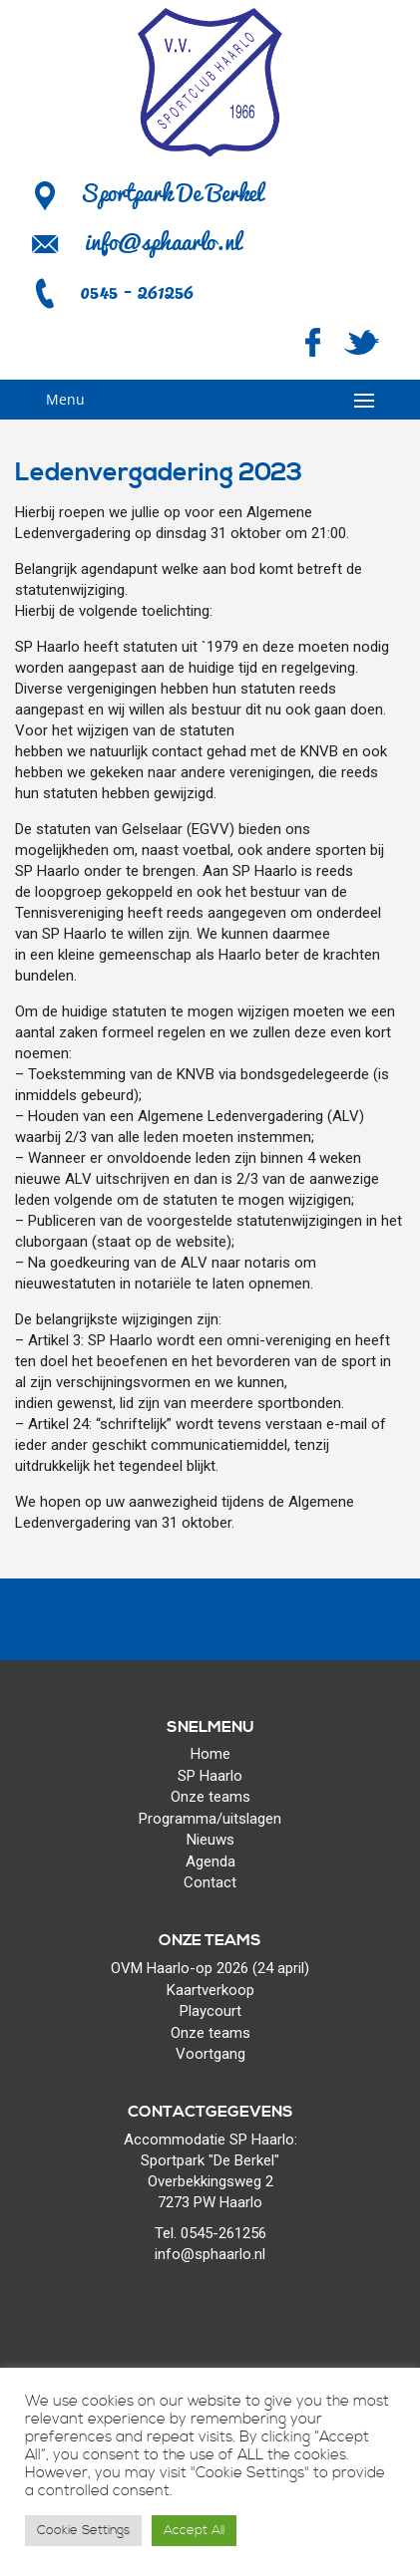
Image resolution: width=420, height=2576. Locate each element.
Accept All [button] (194, 2530)
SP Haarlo (210, 1776)
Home (210, 1754)
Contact (210, 1882)
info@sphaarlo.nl (162, 241)
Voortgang (210, 2054)
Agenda (210, 1861)
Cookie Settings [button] (83, 2530)
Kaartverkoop (210, 1990)
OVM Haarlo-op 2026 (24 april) (210, 1968)
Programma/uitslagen (210, 1819)
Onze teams (210, 1797)
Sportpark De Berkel (146, 192)
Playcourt (210, 2011)
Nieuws (210, 1840)
